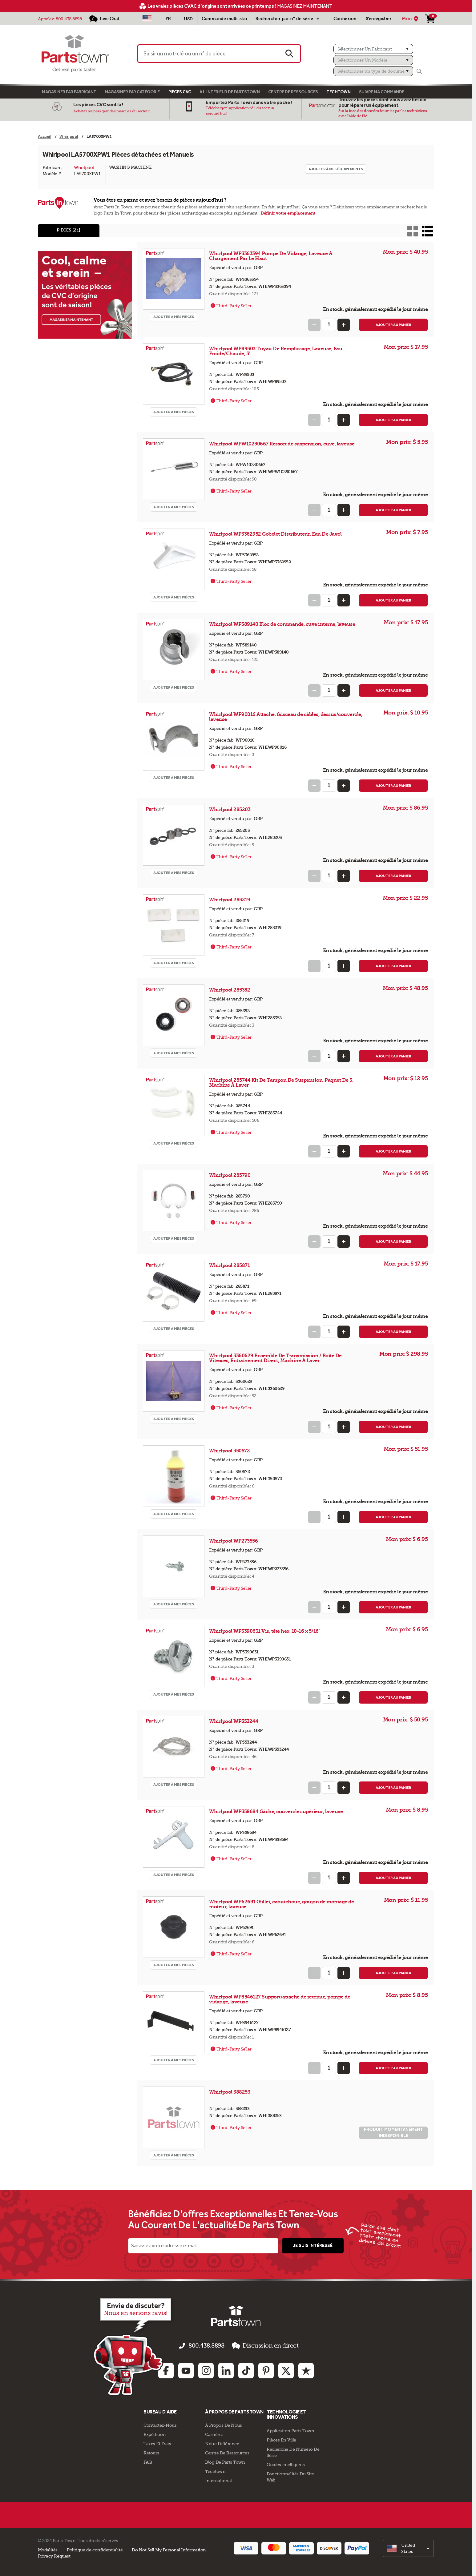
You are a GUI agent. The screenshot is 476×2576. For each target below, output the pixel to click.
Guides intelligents (286, 2463)
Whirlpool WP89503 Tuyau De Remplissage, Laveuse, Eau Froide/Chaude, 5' (275, 355)
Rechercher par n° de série (284, 18)
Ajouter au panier (393, 329)
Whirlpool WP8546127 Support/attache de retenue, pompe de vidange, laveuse (279, 2003)
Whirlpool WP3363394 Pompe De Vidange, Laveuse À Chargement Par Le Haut (271, 260)
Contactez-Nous (159, 2423)
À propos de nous (223, 2423)
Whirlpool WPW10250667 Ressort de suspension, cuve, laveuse (281, 448)
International (218, 2479)
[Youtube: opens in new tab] (186, 2369)
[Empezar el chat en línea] (101, 2350)
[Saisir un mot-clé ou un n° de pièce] (208, 53)
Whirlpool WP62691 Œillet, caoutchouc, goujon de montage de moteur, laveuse (281, 1908)
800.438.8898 (69, 18)
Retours (151, 2451)
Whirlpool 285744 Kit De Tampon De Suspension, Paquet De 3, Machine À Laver (281, 1086)
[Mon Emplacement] (411, 18)
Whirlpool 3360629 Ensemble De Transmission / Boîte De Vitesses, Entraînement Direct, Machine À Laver (275, 1362)
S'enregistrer (378, 18)
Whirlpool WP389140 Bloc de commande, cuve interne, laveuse (282, 628)
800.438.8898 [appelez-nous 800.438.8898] (211, 2350)
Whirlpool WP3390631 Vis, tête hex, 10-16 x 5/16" (264, 1635)
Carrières (214, 2432)
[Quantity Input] (329, 329)
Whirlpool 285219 (230, 904)
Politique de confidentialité (95, 2548)
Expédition (154, 2432)
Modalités (48, 2548)
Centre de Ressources (293, 92)
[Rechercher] (419, 71)
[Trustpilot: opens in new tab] (306, 2369)
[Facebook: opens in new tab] (166, 2369)
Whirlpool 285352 (230, 994)
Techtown (215, 2469)
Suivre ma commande (381, 92)
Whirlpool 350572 (230, 1455)
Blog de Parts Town (225, 2460)
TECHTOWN (338, 92)
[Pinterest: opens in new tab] (266, 2369)
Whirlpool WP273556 (234, 1545)
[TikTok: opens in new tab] (246, 2369)
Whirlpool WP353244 (234, 1726)
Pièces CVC (179, 92)
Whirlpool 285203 (230, 814)
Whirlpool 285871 (230, 1270)
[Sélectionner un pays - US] (147, 18)
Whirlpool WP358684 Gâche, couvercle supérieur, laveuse (276, 1816)
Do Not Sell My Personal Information (169, 2548)
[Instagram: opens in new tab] (206, 2369)
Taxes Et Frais (157, 2442)
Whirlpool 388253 (230, 2096)
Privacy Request (54, 2554)
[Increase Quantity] (343, 329)
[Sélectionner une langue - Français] (168, 18)
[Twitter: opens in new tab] (286, 2369)
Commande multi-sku (224, 18)
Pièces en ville (281, 2438)
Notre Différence (222, 2442)
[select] (408, 2546)
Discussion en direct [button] (257, 2349)
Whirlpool (84, 167)
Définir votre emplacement (287, 213)
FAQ (147, 2460)
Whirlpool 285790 (230, 1179)
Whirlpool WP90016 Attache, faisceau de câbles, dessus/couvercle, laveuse (285, 721)
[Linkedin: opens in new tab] (226, 2369)
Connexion (345, 18)
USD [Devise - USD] (188, 19)
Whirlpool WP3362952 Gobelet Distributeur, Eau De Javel (275, 538)
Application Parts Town (290, 2429)
